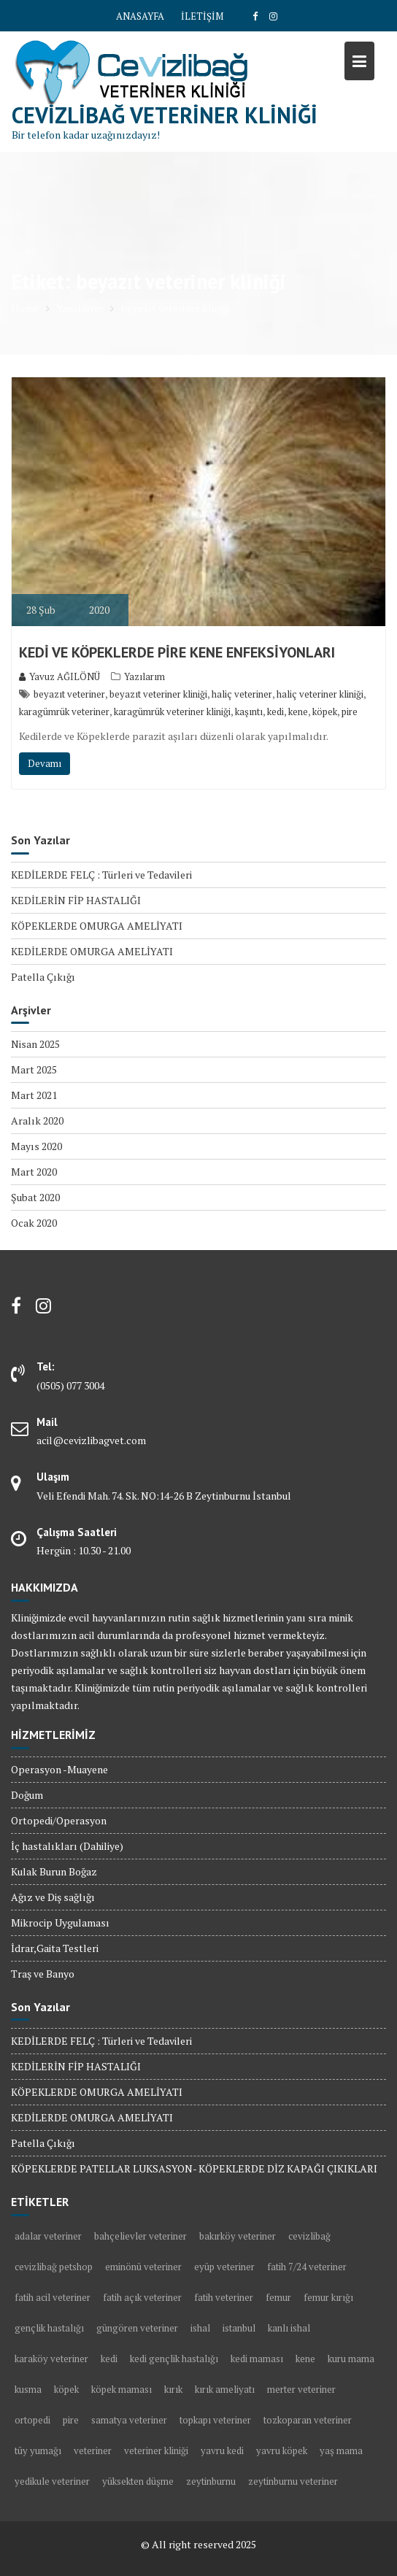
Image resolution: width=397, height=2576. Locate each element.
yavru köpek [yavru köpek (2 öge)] (281, 2450)
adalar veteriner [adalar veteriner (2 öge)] (48, 2236)
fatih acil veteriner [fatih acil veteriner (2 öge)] (52, 2297)
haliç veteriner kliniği (320, 694)
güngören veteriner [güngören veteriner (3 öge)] (137, 2327)
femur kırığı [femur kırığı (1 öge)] (328, 2297)
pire (350, 711)
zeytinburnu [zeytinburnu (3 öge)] (211, 2481)
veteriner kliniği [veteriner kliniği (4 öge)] (156, 2450)
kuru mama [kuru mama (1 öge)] (351, 2358)
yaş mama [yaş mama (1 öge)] (341, 2450)
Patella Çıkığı (43, 977)
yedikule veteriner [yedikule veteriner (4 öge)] (52, 2481)
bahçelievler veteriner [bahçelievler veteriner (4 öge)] (140, 2236)
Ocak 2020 (34, 1223)
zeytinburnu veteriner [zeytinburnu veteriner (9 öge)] (293, 2481)
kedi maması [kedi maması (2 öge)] (257, 2358)
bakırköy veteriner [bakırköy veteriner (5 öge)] (237, 2236)
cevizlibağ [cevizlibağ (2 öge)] (309, 2236)
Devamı (44, 763)
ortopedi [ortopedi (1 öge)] (32, 2419)
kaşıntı (249, 711)
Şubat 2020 (35, 1197)
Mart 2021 (34, 1095)
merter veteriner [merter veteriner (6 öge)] (301, 2389)
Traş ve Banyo (42, 1974)
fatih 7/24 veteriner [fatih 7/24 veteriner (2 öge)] (307, 2266)
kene (298, 711)
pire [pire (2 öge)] (71, 2419)
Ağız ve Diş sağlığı (53, 1897)
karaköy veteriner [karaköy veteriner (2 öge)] (51, 2358)
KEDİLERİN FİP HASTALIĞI (76, 900)
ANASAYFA (140, 16)
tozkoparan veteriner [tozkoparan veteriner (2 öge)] (307, 2419)
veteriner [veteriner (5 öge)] (93, 2450)
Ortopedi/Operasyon (59, 1820)
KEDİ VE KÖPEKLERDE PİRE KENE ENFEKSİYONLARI (177, 652)
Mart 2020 (34, 1172)
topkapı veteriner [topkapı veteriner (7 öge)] (215, 2419)
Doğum (27, 1795)
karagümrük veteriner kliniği (172, 711)
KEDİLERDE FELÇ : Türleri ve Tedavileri (101, 875)
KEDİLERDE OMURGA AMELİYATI (92, 951)
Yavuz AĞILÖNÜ (59, 676)
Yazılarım (144, 676)
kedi (275, 711)
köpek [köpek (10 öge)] (66, 2389)
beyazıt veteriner (69, 694)
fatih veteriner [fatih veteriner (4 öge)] (223, 2297)
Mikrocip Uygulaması (60, 1922)
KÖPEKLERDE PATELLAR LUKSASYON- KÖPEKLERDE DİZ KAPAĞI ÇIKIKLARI (194, 2168)
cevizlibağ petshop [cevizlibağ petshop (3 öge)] (54, 2266)
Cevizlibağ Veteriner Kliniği (164, 115)
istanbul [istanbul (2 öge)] (239, 2327)
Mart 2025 (34, 1069)
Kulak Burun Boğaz (54, 1871)
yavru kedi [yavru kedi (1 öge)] (222, 2450)
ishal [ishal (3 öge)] (200, 2327)
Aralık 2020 (37, 1120)
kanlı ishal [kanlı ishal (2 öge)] (289, 2327)
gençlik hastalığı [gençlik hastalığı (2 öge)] (49, 2327)
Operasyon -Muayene (59, 1769)
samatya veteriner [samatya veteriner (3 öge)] (129, 2419)
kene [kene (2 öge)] (305, 2358)
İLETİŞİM (202, 16)
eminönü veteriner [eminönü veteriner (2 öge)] (143, 2266)
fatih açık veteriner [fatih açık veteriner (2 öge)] (142, 2297)
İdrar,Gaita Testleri (55, 1948)
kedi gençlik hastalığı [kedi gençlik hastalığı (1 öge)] (174, 2358)
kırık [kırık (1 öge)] (173, 2389)
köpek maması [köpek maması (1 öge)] (121, 2389)
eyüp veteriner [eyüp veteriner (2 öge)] (224, 2266)
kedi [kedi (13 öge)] (109, 2358)
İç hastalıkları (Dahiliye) (67, 1846)
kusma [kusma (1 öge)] (28, 2389)
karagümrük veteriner (64, 711)
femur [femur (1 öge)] (278, 2297)
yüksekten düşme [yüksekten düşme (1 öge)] (138, 2481)
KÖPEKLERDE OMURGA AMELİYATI (96, 926)
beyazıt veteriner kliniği (158, 694)
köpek (324, 711)
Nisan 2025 (35, 1044)
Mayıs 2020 (36, 1146)
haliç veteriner (242, 694)
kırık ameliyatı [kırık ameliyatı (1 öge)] (225, 2389)
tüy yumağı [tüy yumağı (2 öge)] (38, 2450)
